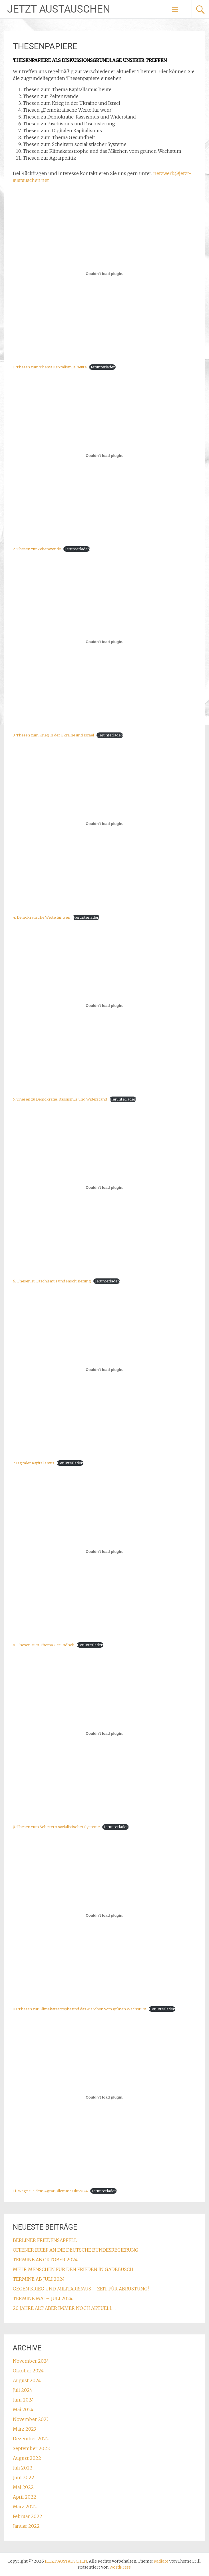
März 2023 (24, 2429)
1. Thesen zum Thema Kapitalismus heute (50, 367)
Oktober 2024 (28, 2371)
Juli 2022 (23, 2468)
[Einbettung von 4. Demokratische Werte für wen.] (104, 823)
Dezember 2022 (31, 2439)
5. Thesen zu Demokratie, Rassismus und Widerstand (60, 1099)
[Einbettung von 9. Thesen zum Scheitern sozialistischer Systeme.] (104, 1733)
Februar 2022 (27, 2516)
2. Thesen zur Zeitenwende (37, 549)
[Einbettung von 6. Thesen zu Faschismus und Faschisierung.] (104, 1187)
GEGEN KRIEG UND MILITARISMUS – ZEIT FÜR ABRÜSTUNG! (81, 2289)
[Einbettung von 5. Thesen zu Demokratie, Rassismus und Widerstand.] (104, 1005)
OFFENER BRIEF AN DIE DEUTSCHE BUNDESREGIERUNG (75, 2250)
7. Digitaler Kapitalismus (33, 1463)
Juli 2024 (22, 2390)
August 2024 (27, 2380)
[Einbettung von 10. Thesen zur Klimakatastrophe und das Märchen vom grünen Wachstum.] (104, 1915)
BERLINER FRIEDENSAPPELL (45, 2240)
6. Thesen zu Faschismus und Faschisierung (52, 1281)
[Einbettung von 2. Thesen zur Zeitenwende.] (104, 455)
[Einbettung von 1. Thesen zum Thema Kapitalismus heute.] (104, 273)
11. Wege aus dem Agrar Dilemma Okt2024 (50, 2191)
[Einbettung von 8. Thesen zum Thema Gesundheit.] (104, 1551)
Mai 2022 (23, 2487)
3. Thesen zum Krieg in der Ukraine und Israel (53, 735)
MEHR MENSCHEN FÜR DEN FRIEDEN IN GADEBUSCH (73, 2269)
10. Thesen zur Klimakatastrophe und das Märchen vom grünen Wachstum (79, 2009)
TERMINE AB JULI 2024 (39, 2279)
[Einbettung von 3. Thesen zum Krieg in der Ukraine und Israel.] (104, 641)
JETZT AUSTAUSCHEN (58, 9)
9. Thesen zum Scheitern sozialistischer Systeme (56, 1826)
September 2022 (31, 2448)
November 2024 (31, 2361)
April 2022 (24, 2497)
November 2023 (31, 2419)
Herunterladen (102, 367)
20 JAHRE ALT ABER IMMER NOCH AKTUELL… (64, 2308)
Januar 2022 (26, 2526)
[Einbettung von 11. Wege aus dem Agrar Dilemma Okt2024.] (104, 2097)
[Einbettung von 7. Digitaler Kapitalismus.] (104, 1369)
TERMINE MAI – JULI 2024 (43, 2298)
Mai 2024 (23, 2409)
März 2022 (25, 2506)
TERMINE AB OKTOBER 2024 (45, 2259)
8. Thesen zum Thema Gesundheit (43, 1645)
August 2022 (27, 2458)
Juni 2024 (23, 2400)
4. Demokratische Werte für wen (41, 917)
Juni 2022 (23, 2477)
